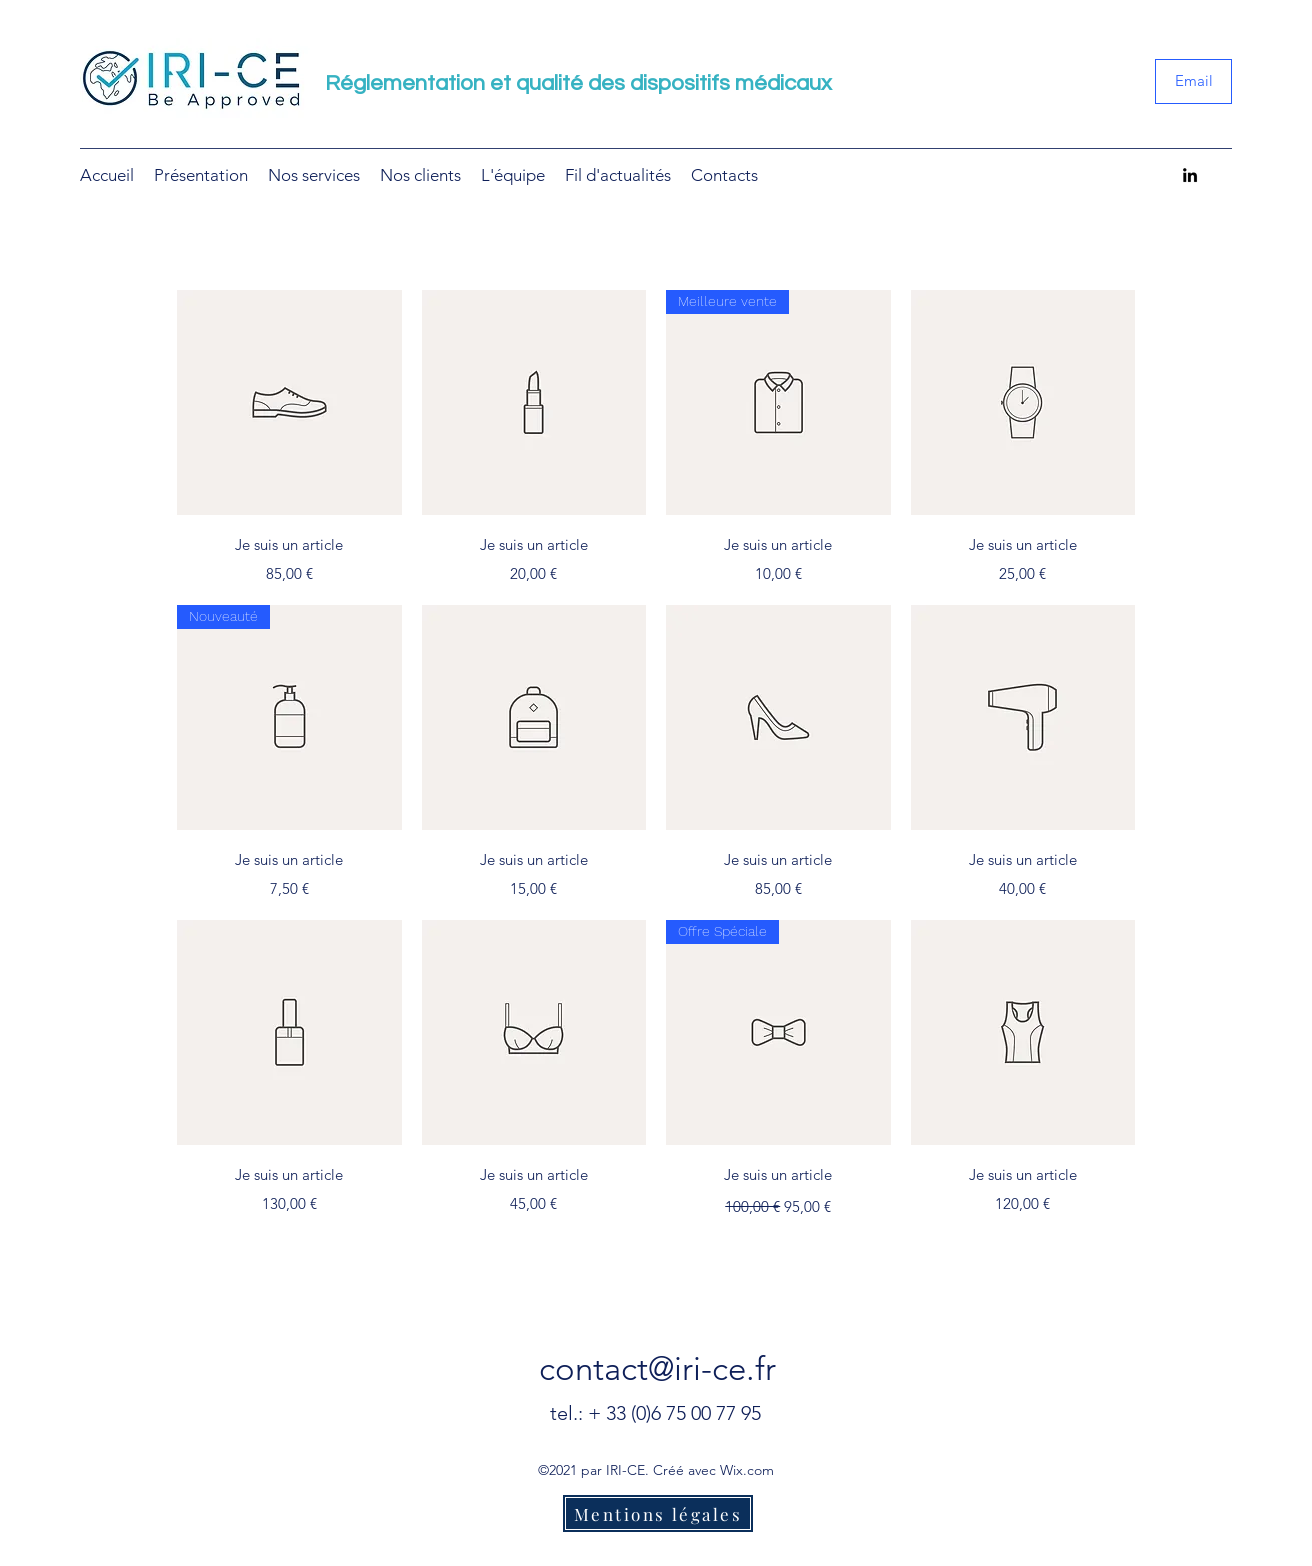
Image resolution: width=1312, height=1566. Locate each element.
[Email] (1193, 81)
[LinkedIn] (1190, 175)
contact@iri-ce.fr (657, 1369)
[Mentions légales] (658, 1513)
